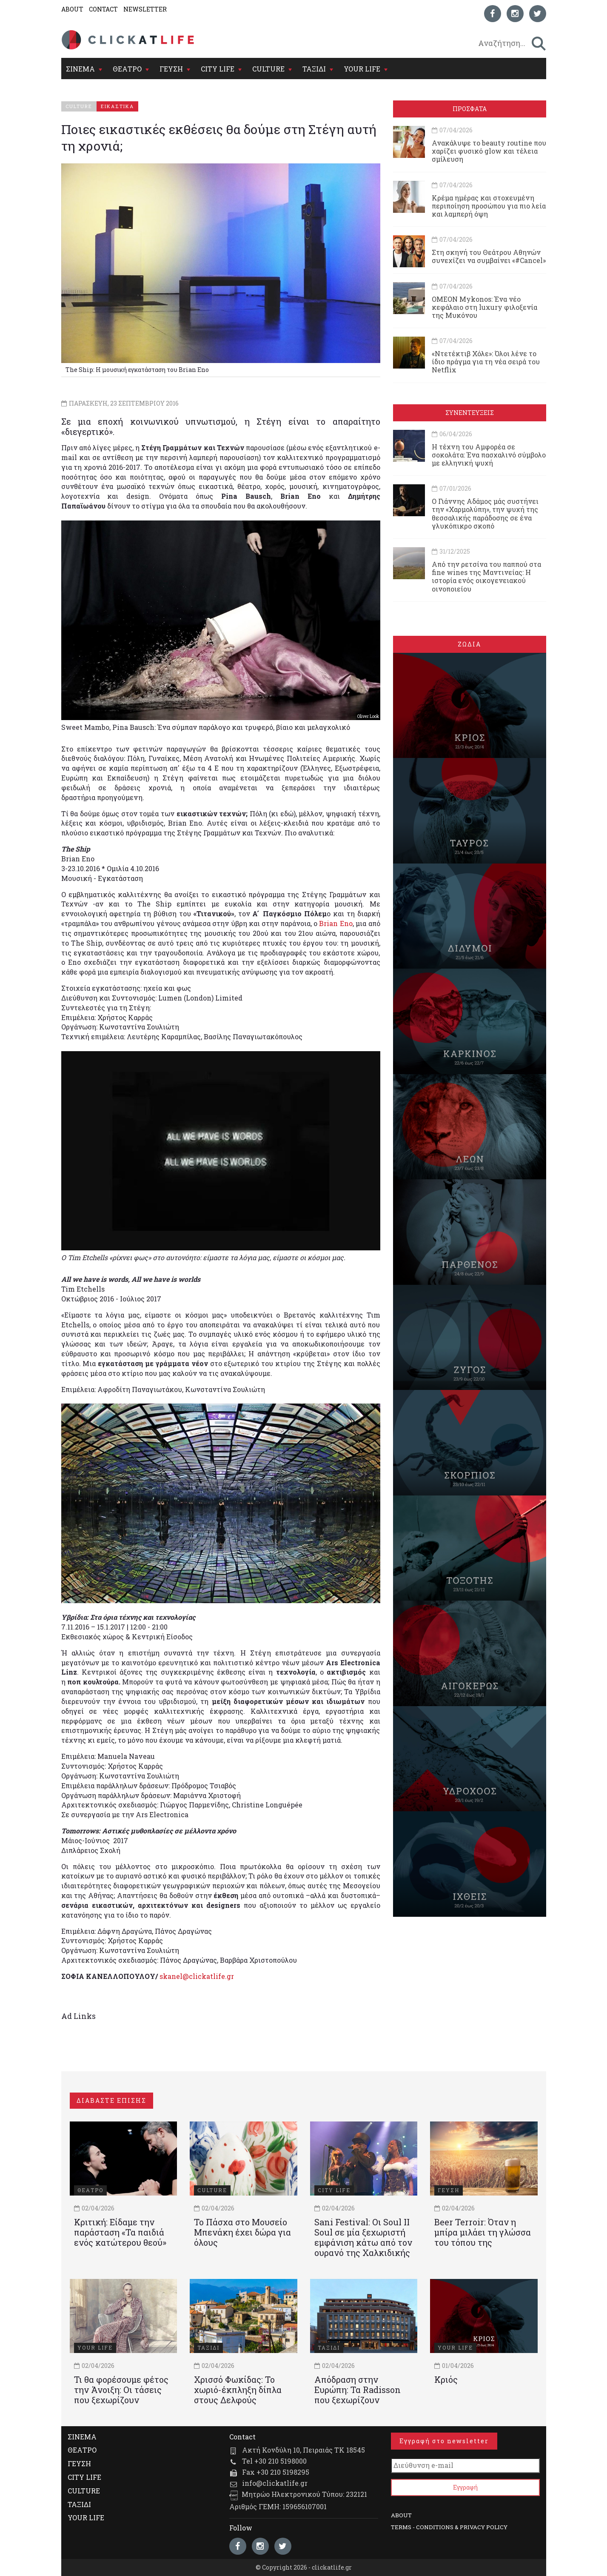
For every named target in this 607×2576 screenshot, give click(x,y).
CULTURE (268, 68)
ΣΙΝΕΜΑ (80, 68)
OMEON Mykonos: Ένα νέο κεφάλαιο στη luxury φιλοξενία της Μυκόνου (484, 307)
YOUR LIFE (362, 68)
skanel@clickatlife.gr (197, 1976)
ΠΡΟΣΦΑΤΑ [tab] (470, 109)
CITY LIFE (217, 68)
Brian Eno (335, 923)
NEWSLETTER (145, 9)
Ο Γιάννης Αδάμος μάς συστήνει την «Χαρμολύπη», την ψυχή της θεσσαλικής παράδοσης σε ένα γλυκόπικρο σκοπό (485, 513)
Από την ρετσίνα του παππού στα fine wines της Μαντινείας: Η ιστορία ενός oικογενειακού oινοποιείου (486, 576)
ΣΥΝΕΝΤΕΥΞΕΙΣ (469, 413)
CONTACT (103, 9)
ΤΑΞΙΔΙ (314, 68)
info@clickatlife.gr (275, 2483)
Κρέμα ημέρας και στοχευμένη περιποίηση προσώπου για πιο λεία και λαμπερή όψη (489, 205)
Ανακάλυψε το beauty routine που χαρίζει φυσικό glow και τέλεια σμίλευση (489, 150)
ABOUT (72, 9)
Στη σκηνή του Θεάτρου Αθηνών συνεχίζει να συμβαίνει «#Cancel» (489, 256)
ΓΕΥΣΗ (171, 68)
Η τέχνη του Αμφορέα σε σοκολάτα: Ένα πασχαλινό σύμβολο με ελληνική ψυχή (489, 454)
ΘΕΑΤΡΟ (127, 68)
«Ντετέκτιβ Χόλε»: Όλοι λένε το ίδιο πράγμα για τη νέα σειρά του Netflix (486, 361)
